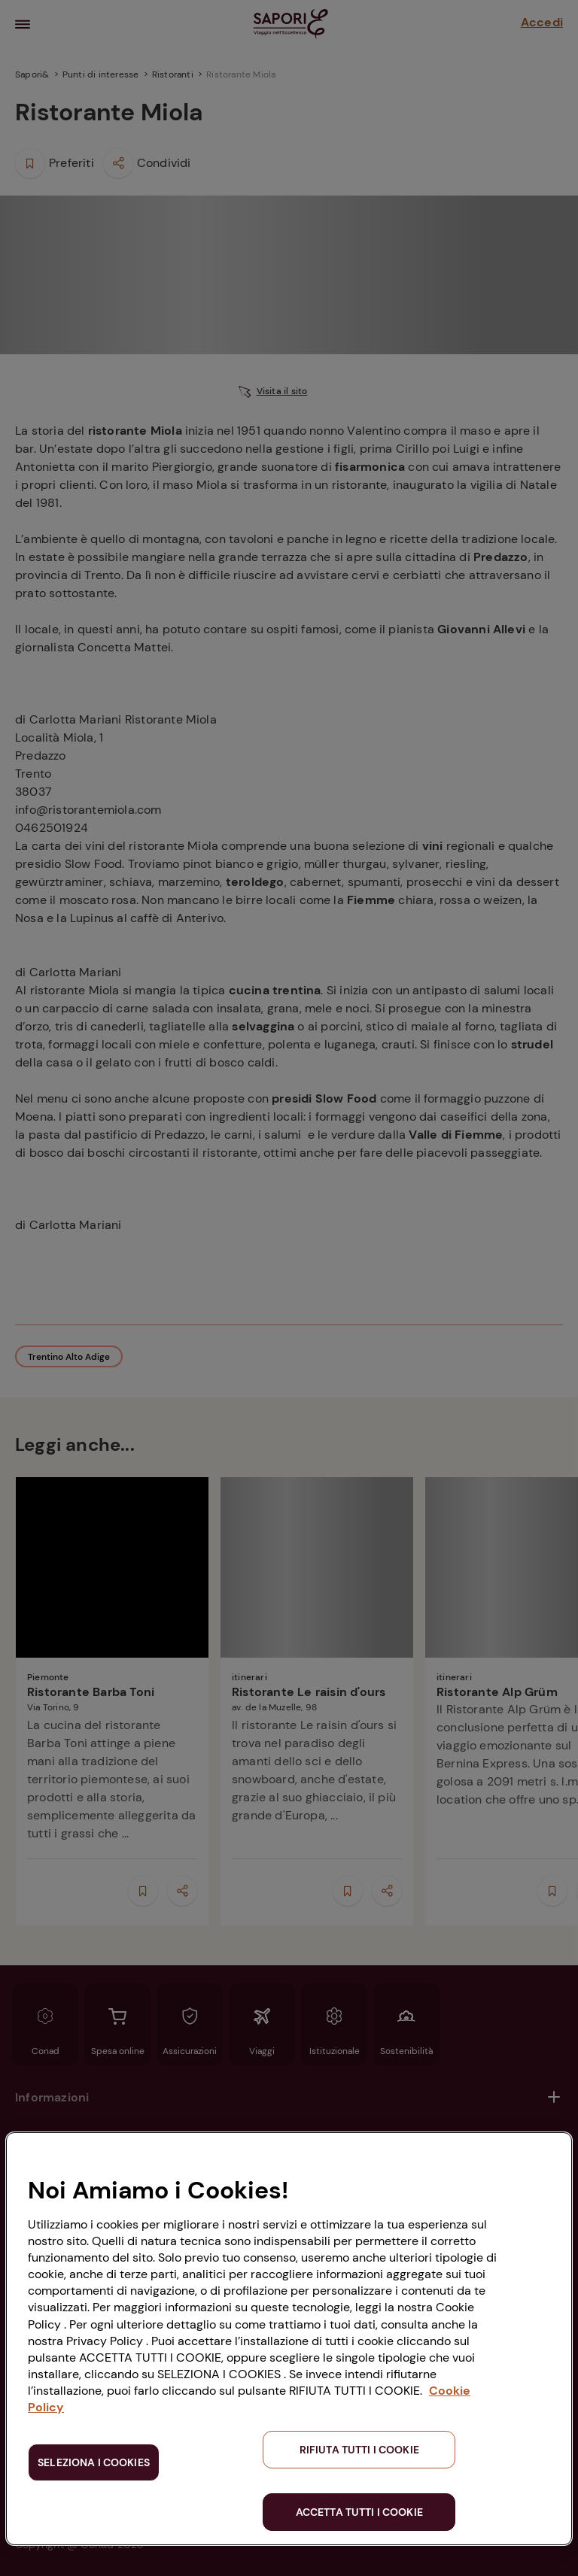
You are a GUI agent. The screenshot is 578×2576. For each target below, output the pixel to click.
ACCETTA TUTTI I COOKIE (359, 2512)
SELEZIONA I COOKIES (94, 2462)
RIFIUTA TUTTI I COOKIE (359, 2449)
